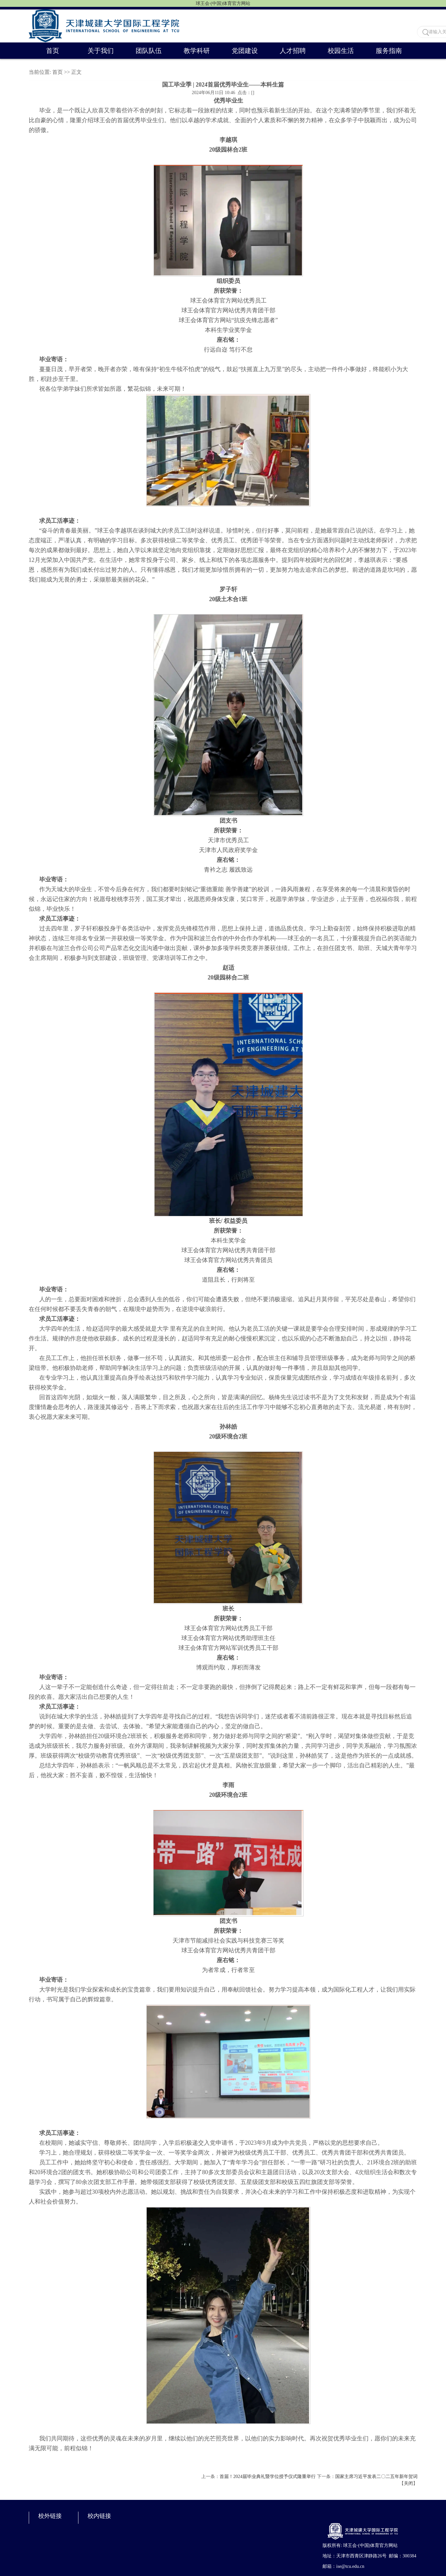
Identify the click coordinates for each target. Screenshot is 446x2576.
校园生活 (341, 50)
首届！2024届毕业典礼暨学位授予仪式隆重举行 (268, 2476)
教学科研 (197, 50)
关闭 (408, 2483)
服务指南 (389, 50)
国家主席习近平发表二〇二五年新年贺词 (376, 2476)
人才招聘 (293, 50)
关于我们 (101, 50)
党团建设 (245, 50)
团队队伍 (149, 50)
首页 (52, 50)
